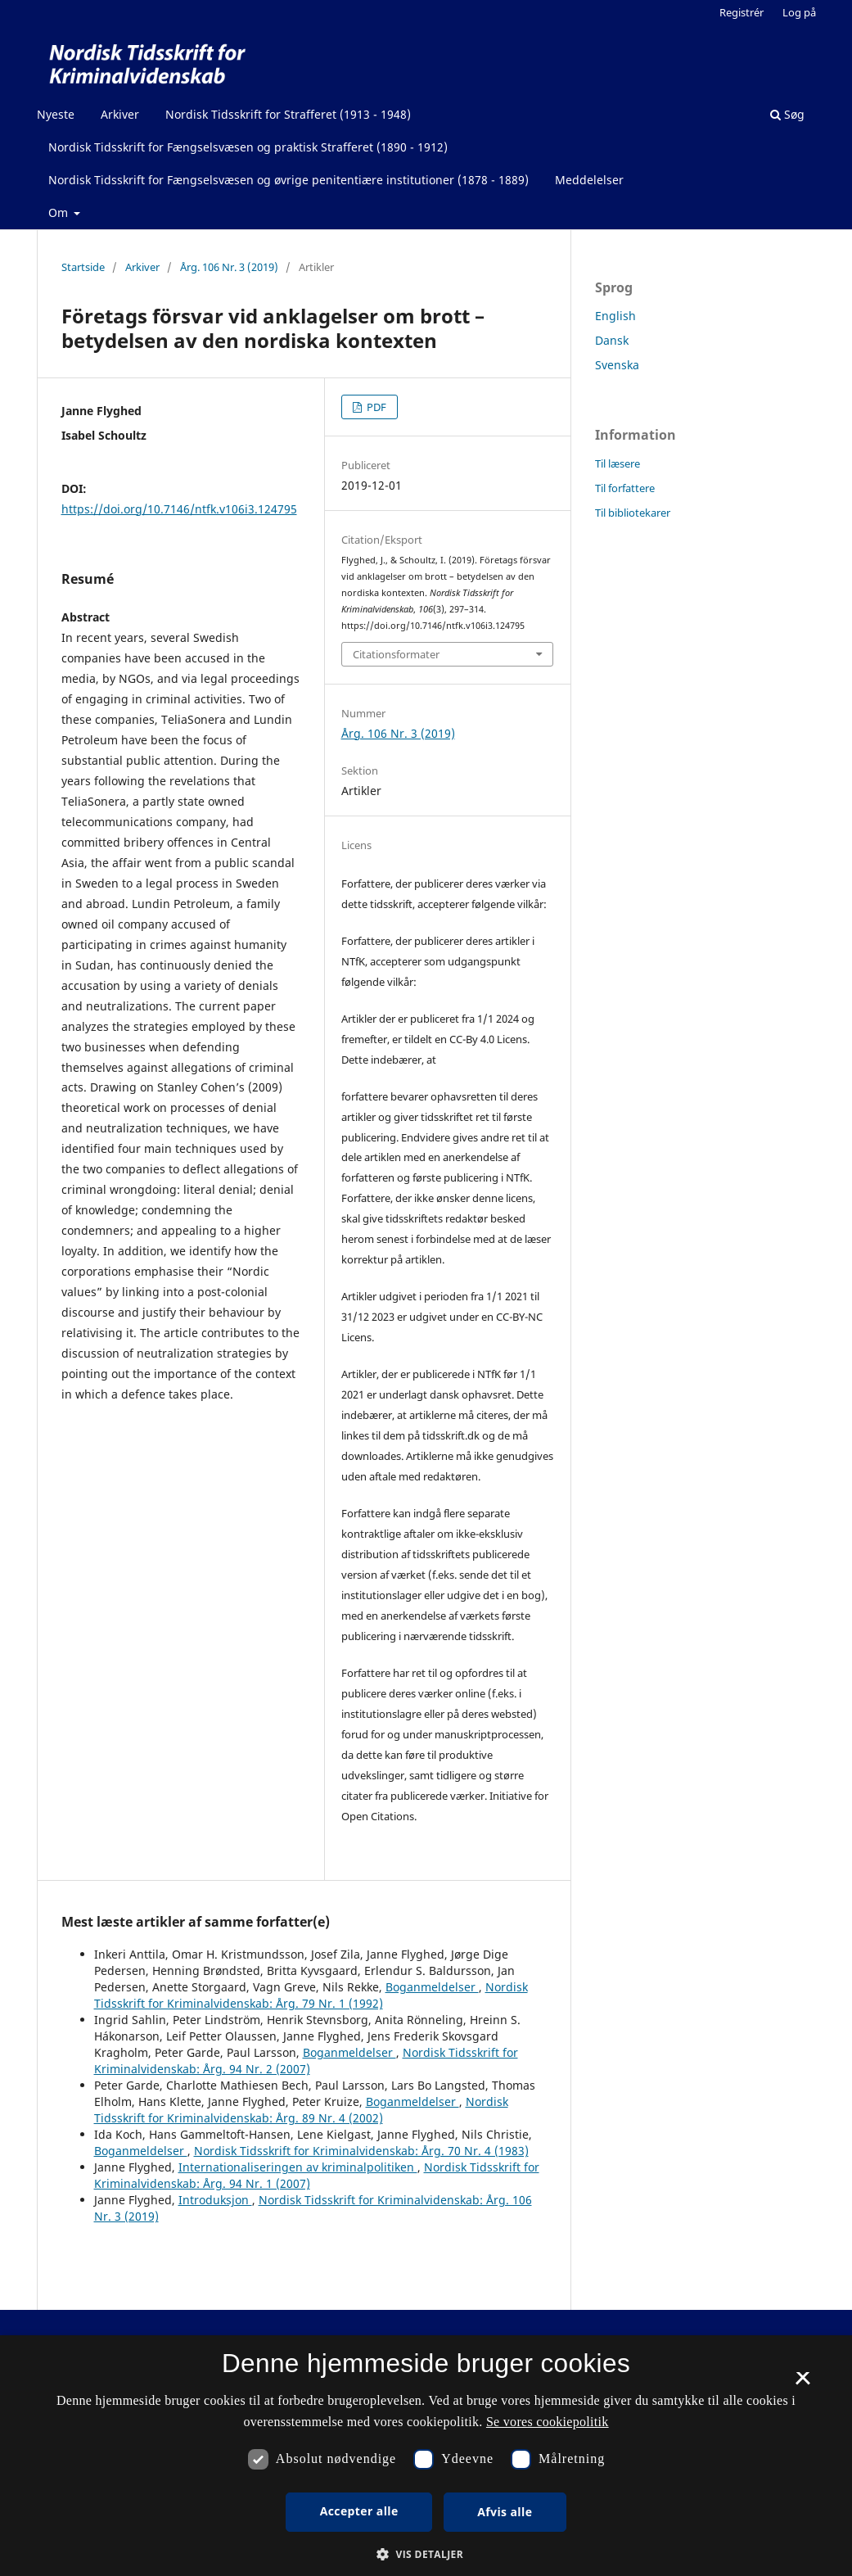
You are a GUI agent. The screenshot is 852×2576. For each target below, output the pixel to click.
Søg (787, 114)
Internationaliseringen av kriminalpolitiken (297, 2167)
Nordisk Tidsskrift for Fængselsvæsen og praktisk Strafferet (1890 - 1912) (248, 147)
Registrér (741, 12)
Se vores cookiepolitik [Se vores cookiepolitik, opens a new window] (547, 2422)
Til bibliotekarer (632, 512)
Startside (83, 267)
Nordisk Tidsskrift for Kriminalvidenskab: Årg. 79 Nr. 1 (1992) (311, 1995)
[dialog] (426, 2455)
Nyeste (55, 114)
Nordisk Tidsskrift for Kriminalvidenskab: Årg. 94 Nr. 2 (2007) (306, 2061)
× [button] (802, 2383)
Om (59, 212)
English (615, 315)
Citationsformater (396, 654)
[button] (426, 2554)
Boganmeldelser (432, 1987)
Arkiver (120, 114)
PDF (375, 407)
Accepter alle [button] (359, 2511)
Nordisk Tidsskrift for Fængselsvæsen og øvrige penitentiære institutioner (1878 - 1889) (288, 180)
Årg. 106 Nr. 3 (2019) (229, 267)
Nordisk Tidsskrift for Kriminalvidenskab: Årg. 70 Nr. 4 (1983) (361, 2150)
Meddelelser (589, 180)
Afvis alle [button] (504, 2512)
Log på (799, 12)
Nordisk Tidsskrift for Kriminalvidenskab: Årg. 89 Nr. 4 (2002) (301, 2110)
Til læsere (617, 463)
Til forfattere (625, 488)
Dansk (612, 340)
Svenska (617, 365)
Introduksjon (215, 2200)
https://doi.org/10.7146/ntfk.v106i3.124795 (179, 509)
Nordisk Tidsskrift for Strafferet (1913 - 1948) (288, 114)
